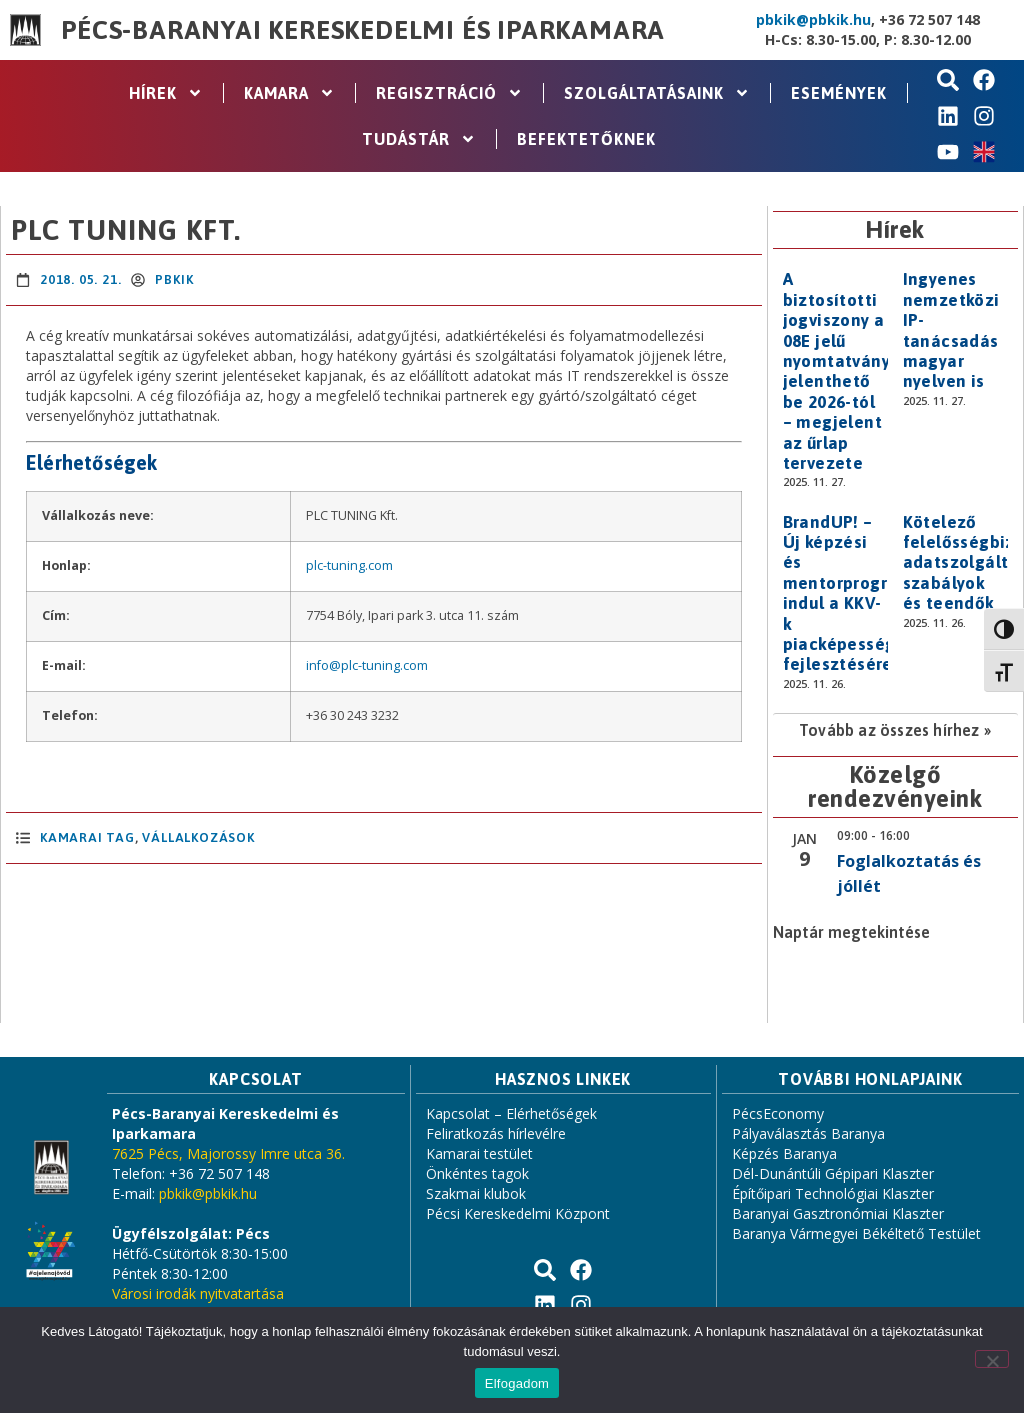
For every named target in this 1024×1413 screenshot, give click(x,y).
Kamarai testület (479, 1153)
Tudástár (419, 139)
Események (839, 93)
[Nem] (992, 1359)
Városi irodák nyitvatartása (198, 1293)
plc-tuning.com (349, 565)
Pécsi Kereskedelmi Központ (518, 1213)
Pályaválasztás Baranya (808, 1133)
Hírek (166, 93)
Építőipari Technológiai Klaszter (833, 1193)
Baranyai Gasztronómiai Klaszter (838, 1213)
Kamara (289, 93)
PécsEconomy (778, 1113)
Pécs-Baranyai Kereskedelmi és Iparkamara (363, 30)
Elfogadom (517, 1383)
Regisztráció (449, 93)
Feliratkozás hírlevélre (496, 1133)
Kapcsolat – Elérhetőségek (511, 1113)
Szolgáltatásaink (657, 93)
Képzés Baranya (784, 1153)
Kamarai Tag (87, 837)
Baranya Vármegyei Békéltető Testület (856, 1233)
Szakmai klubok (476, 1193)
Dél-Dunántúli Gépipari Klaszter (833, 1173)
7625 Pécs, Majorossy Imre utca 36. (228, 1153)
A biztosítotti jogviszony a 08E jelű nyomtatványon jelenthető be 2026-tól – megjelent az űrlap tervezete (847, 371)
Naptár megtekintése (851, 932)
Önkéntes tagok (477, 1173)
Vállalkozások (198, 837)
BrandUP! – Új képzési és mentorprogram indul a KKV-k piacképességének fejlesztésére (859, 593)
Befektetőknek (586, 139)
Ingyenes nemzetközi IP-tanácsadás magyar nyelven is (951, 330)
